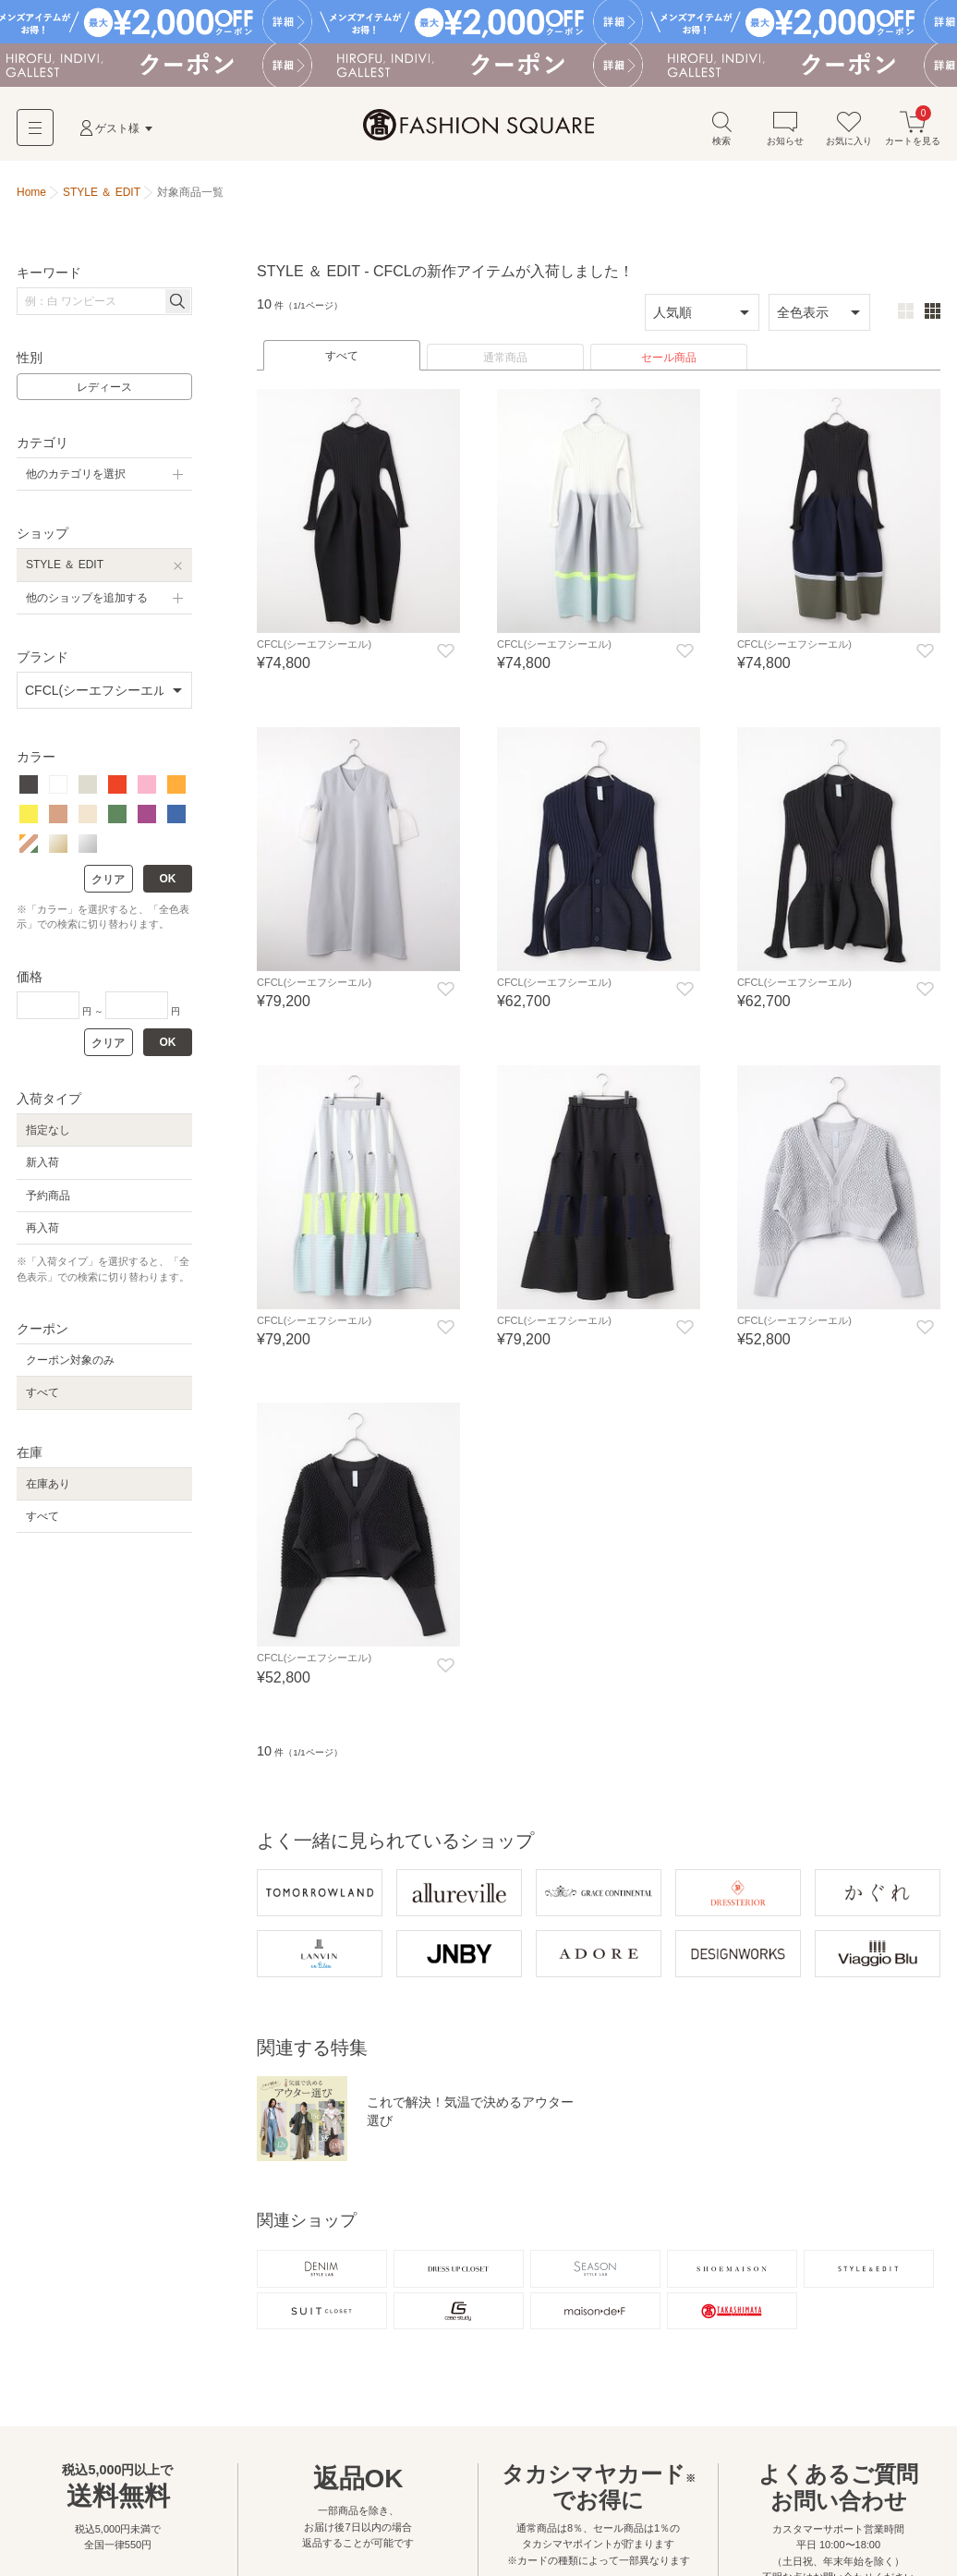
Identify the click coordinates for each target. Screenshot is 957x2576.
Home (31, 192)
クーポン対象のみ (70, 1360)
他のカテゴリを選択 (76, 474)
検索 (721, 128)
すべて (341, 355)
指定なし (48, 1130)
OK (168, 878)
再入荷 (42, 1227)
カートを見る (912, 128)
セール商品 (669, 357)
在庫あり (48, 1483)
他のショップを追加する (87, 597)
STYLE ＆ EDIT (64, 564)
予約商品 (48, 1195)
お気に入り (849, 128)
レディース (104, 387)
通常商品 (505, 357)
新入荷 (42, 1162)
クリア (108, 879)
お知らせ (785, 128)
